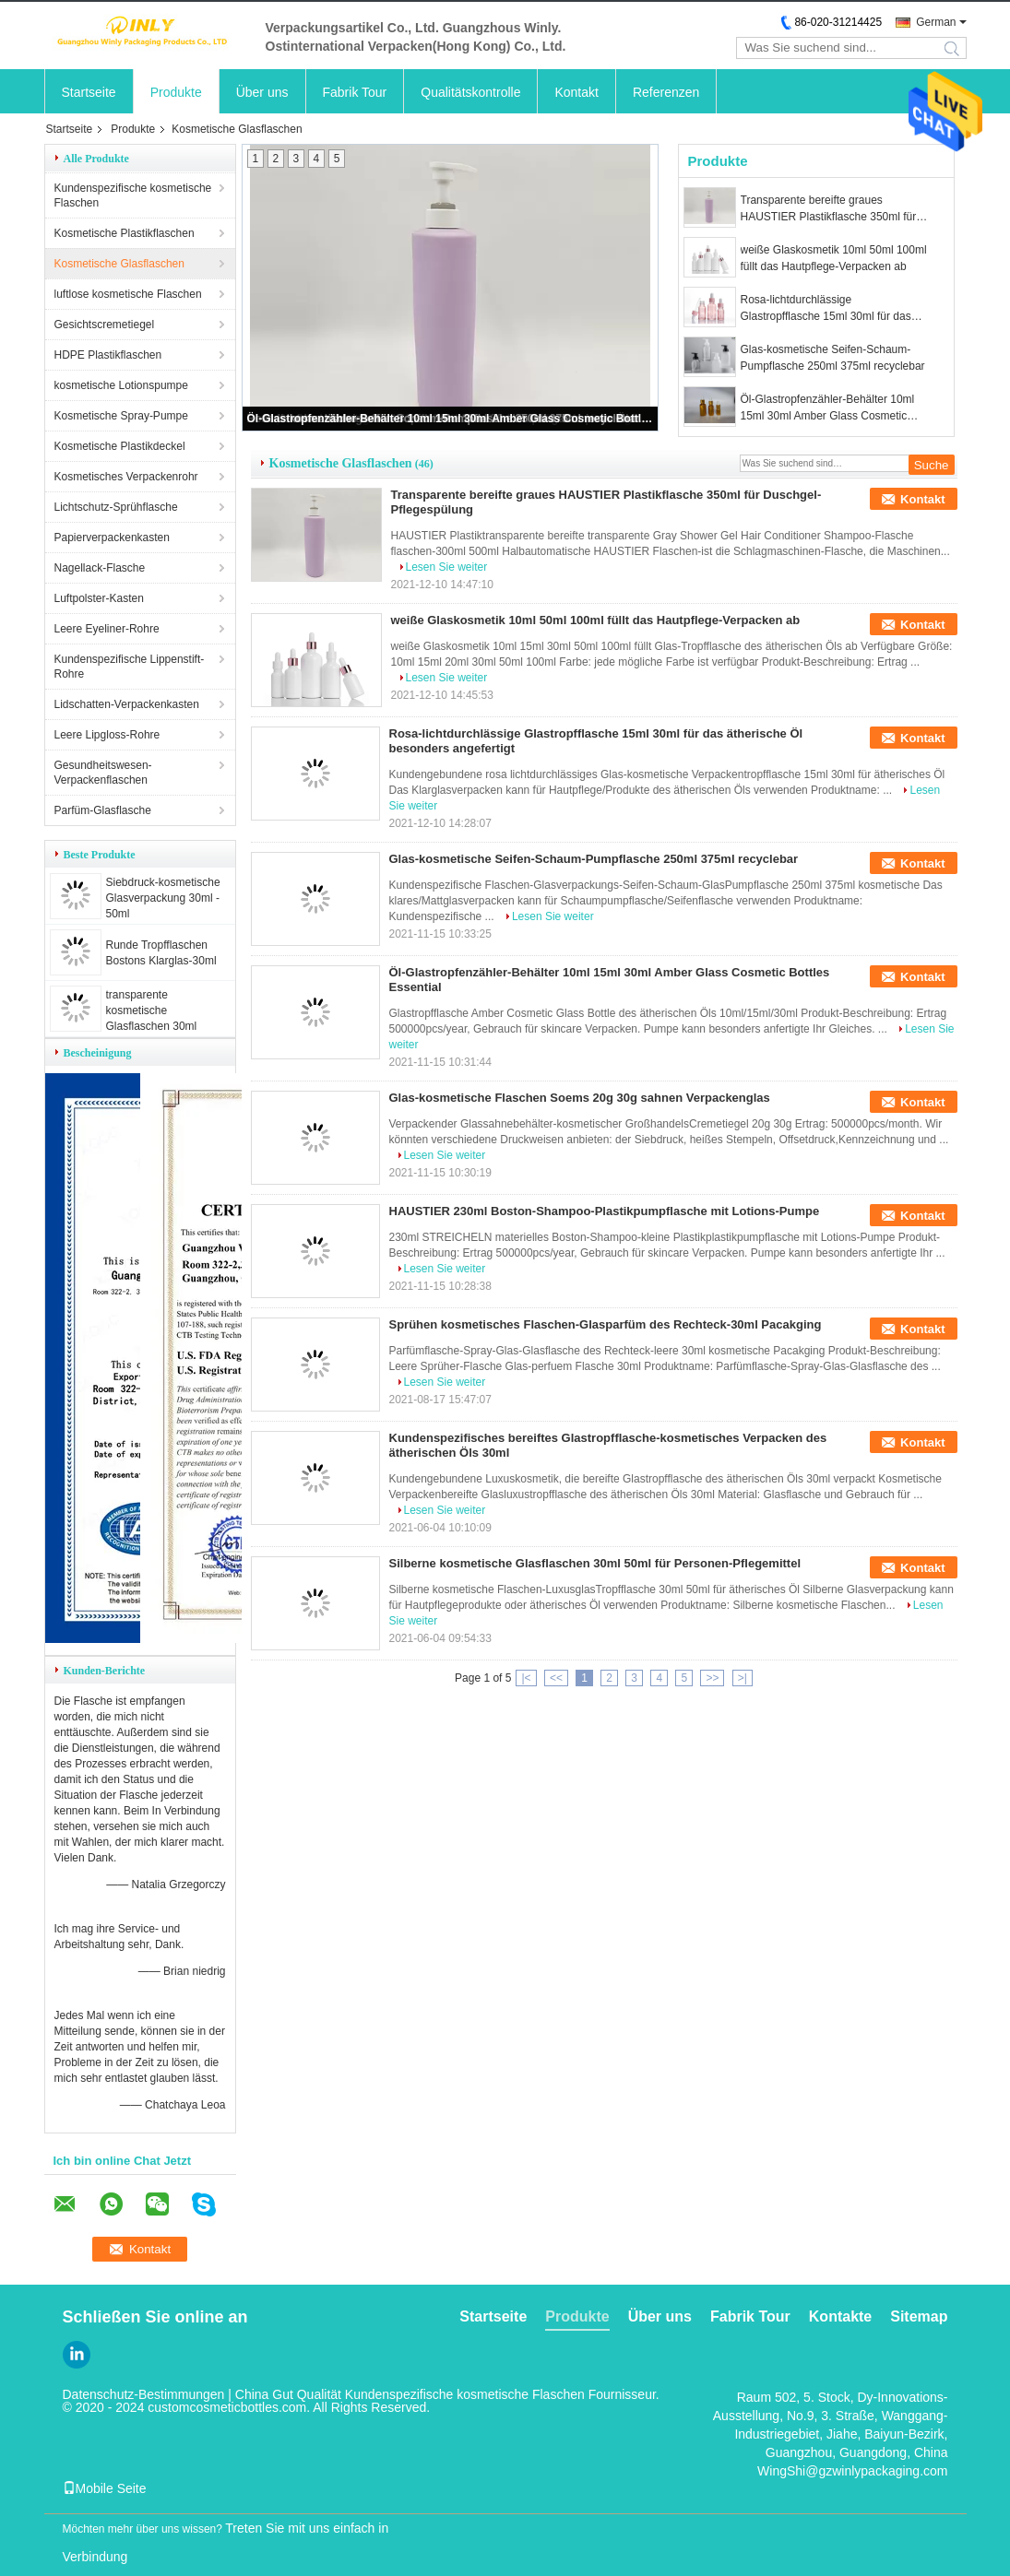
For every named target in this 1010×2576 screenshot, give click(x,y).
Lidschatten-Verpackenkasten (126, 704)
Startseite (89, 92)
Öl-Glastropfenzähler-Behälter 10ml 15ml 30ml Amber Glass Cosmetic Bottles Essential (451, 418)
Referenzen (666, 92)
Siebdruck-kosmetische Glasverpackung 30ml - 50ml (163, 898)
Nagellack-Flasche (100, 567)
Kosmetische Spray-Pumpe (121, 415)
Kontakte (840, 2316)
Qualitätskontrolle (470, 92)
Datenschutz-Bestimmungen (144, 2394)
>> (712, 1678)
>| (742, 1678)
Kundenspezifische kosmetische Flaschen (133, 195)
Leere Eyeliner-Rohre (107, 628)
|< (525, 1678)
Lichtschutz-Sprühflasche (116, 507)
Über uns (262, 92)
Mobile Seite (105, 2488)
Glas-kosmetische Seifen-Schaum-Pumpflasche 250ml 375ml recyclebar (833, 357)
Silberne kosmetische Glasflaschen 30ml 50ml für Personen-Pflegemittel (595, 1563)
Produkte (176, 92)
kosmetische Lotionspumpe (121, 385)
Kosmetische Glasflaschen (119, 263)
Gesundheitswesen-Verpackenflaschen (103, 772)
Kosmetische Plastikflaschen (124, 233)
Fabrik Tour (355, 92)
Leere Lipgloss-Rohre (107, 734)
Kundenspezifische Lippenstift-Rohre (129, 666)
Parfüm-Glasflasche (102, 810)
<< (556, 1678)
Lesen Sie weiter (447, 567)
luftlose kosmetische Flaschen (128, 294)
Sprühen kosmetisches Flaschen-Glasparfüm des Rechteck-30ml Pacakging (605, 1324)
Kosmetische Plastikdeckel (119, 446)
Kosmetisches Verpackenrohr (126, 476)
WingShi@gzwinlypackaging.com (852, 2471)
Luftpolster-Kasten (99, 598)
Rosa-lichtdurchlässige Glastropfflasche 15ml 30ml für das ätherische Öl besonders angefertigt (828, 309)
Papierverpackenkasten (112, 537)
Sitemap (918, 2316)
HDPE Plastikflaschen (108, 355)
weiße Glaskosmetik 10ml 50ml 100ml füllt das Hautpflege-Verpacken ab (834, 258)
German (936, 22)
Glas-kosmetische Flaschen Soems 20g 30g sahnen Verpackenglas (579, 1098)
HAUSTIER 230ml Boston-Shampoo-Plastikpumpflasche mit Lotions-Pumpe (604, 1211)
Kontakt (576, 92)
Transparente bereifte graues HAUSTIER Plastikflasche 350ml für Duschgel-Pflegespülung (829, 209)
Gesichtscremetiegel (104, 324)
